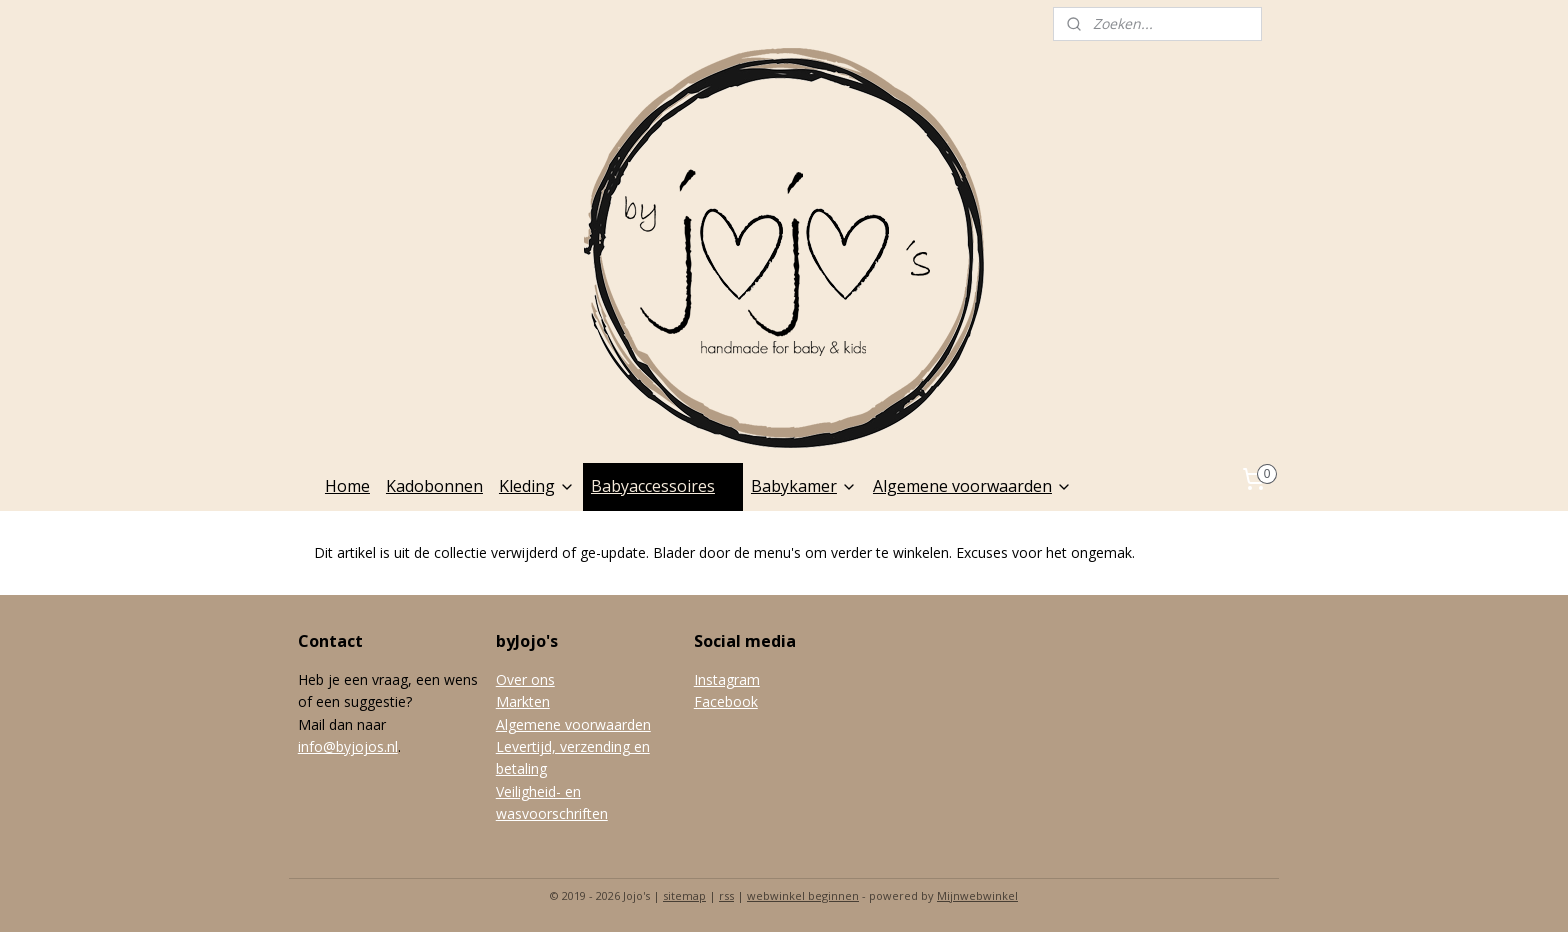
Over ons (525, 679)
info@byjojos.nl (348, 746)
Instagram (727, 679)
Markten (523, 701)
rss (726, 895)
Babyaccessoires (663, 486)
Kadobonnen (434, 486)
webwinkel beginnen (803, 895)
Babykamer (804, 486)
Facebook (726, 701)
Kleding (537, 486)
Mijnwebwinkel (977, 895)
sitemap (684, 895)
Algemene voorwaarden (972, 486)
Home (347, 486)
